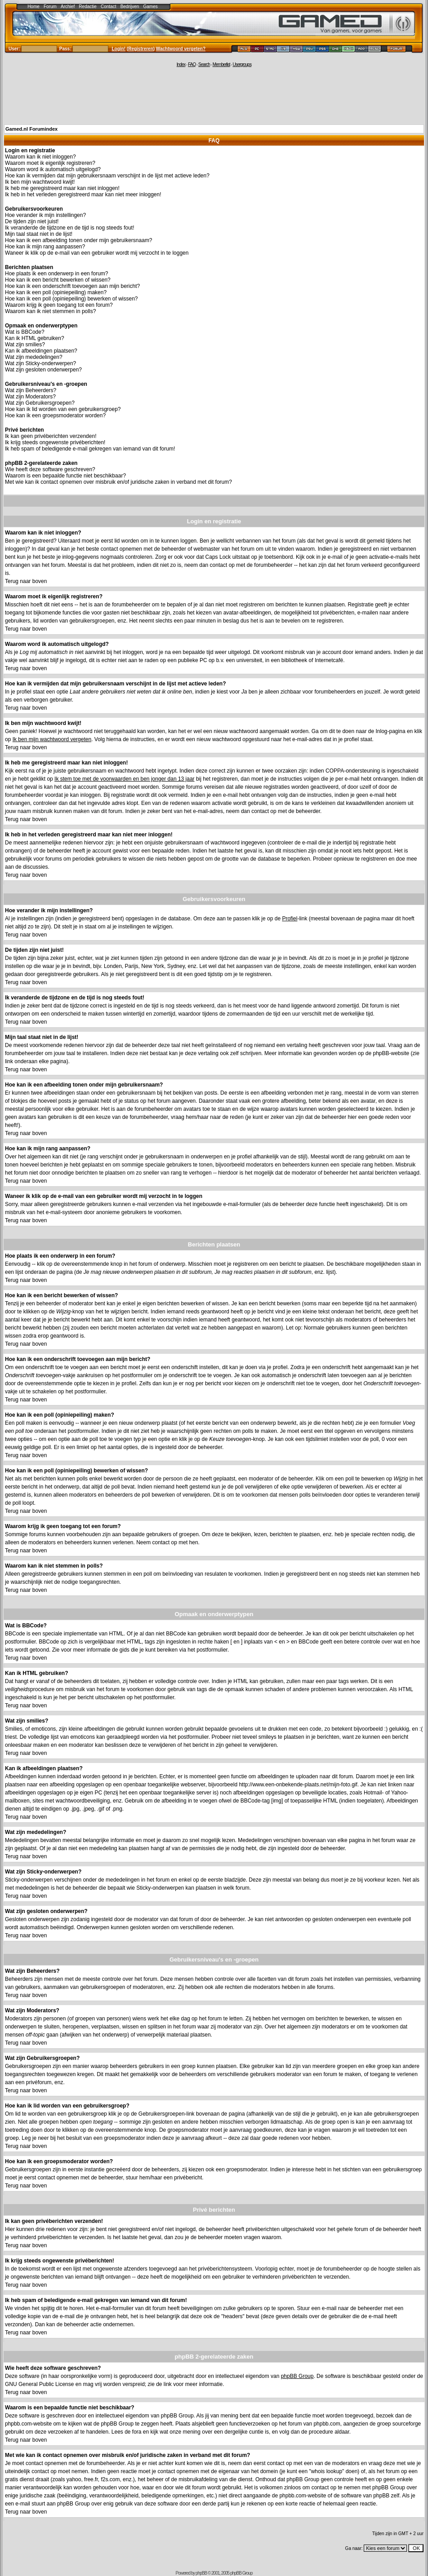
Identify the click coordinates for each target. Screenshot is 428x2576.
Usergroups (241, 64)
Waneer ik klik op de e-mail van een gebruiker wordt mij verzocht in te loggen (96, 253)
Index (181, 64)
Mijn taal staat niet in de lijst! (38, 234)
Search (204, 64)
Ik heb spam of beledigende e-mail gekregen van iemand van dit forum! (90, 449)
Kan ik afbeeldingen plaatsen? (41, 351)
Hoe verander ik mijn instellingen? (45, 215)
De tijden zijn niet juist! (31, 221)
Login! (119, 48)
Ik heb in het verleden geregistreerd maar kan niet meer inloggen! (83, 194)
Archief (68, 6)
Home (33, 6)
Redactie (87, 6)
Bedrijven (129, 6)
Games (150, 6)
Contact (108, 6)
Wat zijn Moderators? (30, 396)
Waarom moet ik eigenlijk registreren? (50, 163)
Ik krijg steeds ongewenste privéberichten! (55, 442)
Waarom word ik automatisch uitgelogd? (53, 169)
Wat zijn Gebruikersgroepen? (40, 403)
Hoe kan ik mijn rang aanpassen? (45, 246)
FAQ (192, 64)
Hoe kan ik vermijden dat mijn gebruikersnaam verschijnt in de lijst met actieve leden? (107, 175)
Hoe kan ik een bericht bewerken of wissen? (58, 280)
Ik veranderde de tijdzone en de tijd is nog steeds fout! (69, 228)
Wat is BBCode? (25, 332)
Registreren (140, 48)
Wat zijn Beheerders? (30, 390)
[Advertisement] (214, 95)
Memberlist (221, 64)
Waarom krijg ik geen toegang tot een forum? (59, 305)
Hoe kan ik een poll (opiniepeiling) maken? (56, 292)
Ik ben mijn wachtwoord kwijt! (40, 182)
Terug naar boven (26, 581)
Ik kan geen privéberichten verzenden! (50, 436)
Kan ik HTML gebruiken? (34, 338)
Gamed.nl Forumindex (31, 129)
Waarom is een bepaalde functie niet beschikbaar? (65, 476)
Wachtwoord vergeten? (180, 48)
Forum (50, 6)
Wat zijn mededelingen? (33, 357)
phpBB (201, 2573)
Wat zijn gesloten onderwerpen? (43, 370)
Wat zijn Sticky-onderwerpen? (40, 363)
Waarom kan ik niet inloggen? (40, 157)
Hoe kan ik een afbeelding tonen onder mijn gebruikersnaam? (78, 240)
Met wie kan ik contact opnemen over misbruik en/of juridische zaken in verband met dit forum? (118, 482)
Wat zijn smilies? (25, 344)
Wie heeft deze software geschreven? (50, 469)
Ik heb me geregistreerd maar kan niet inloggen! (62, 188)
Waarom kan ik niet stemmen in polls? (50, 311)
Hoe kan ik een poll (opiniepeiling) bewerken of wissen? (71, 299)
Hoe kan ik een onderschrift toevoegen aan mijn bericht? (72, 286)
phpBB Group (297, 2376)
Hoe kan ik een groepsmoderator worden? (55, 415)
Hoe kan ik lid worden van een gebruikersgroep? (63, 409)
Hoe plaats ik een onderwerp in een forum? (56, 273)
